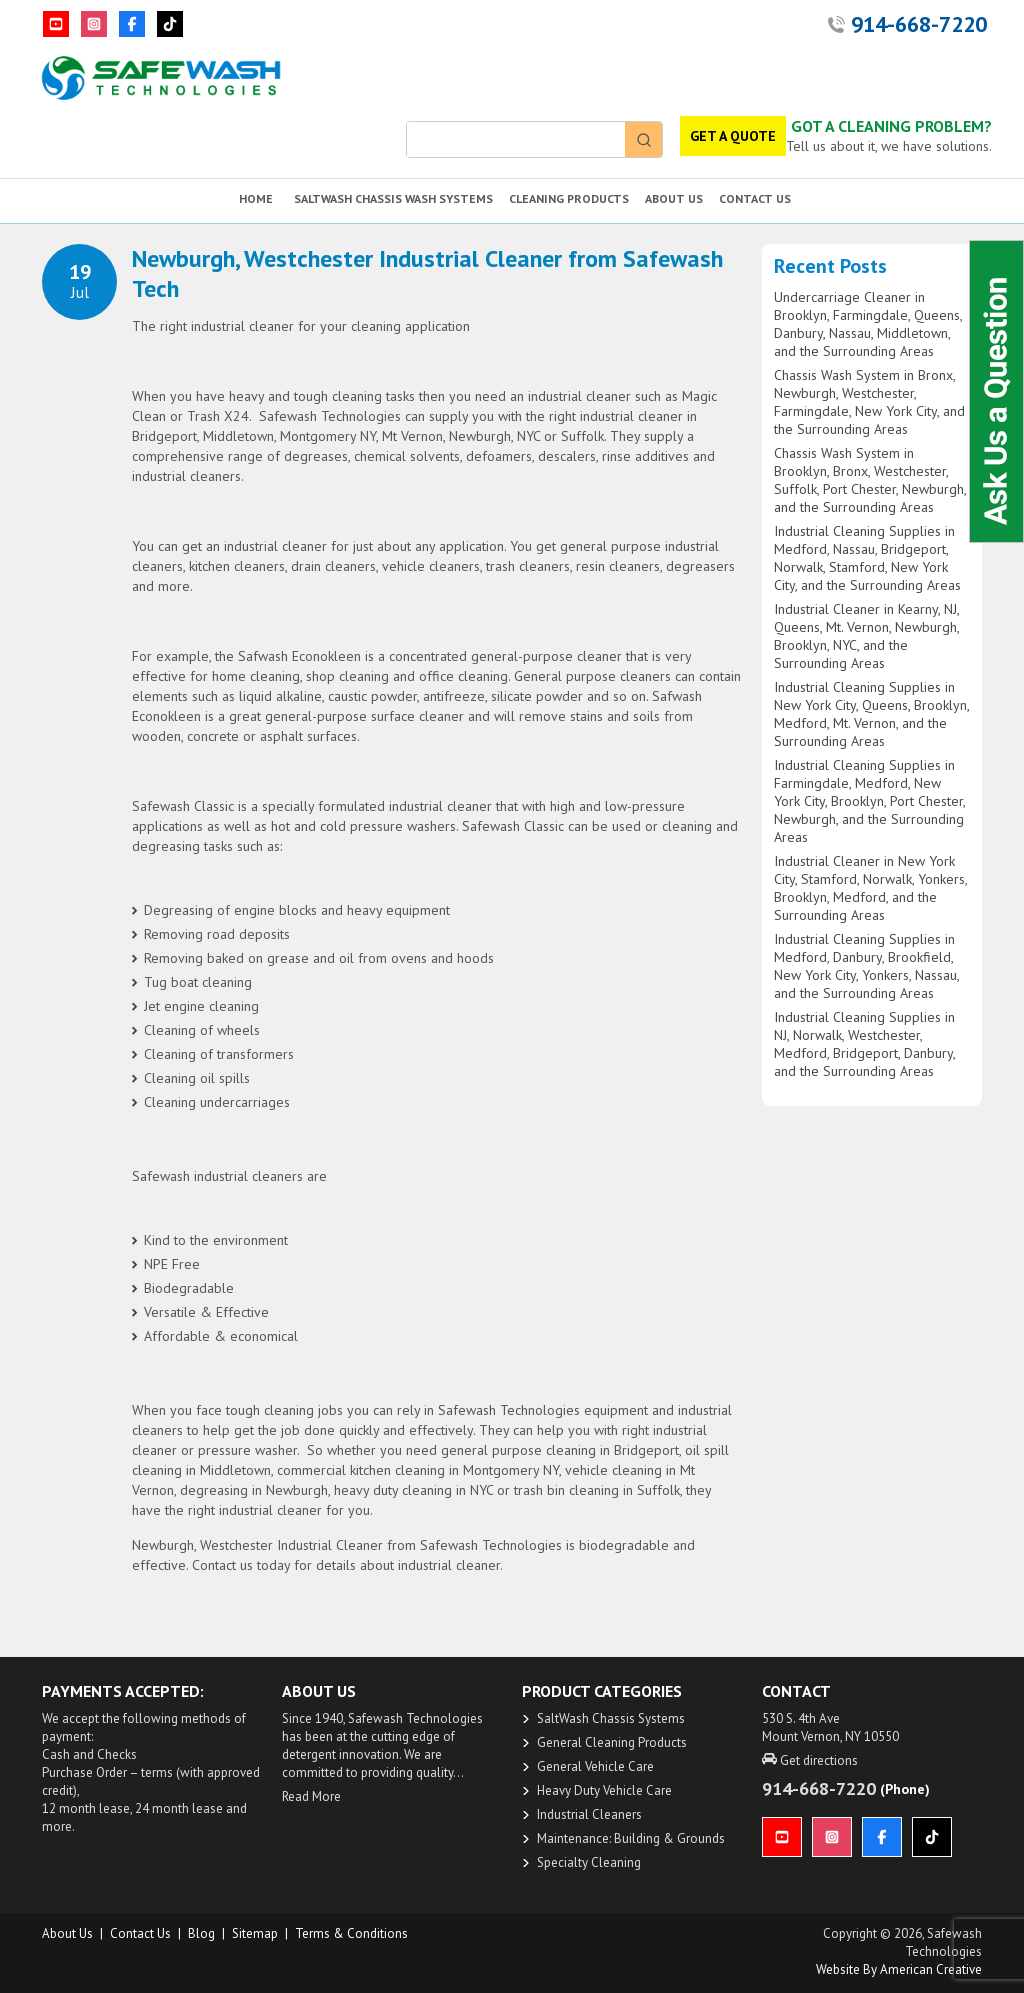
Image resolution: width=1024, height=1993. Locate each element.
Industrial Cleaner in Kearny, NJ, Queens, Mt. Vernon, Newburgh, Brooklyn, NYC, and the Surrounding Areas (866, 636)
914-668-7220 (919, 24)
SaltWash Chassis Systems (611, 1718)
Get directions (810, 1760)
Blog (201, 1933)
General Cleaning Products (612, 1742)
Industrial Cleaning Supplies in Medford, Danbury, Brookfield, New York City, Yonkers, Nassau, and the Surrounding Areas (866, 966)
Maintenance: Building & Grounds (631, 1838)
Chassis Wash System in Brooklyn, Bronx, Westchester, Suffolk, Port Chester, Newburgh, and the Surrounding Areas (870, 480)
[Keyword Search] (516, 139)
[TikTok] (170, 24)
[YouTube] (56, 24)
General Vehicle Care (595, 1766)
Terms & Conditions (351, 1933)
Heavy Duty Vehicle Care (604, 1790)
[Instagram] (94, 24)
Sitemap (255, 1933)
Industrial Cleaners (589, 1814)
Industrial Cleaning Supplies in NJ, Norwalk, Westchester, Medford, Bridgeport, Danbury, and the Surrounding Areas (864, 1044)
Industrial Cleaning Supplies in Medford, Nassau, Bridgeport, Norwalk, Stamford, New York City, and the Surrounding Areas (867, 558)
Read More (311, 1796)
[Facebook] (132, 24)
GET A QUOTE (733, 136)
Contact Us (140, 1933)
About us (67, 1933)
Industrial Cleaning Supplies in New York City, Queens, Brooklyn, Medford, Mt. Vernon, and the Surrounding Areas (871, 714)
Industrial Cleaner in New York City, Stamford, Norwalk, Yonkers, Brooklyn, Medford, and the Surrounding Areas (870, 888)
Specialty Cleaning (589, 1862)
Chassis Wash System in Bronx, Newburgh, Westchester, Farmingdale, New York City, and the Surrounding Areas (869, 402)
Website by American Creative (899, 1969)
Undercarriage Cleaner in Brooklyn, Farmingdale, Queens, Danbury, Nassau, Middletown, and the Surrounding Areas (868, 324)
